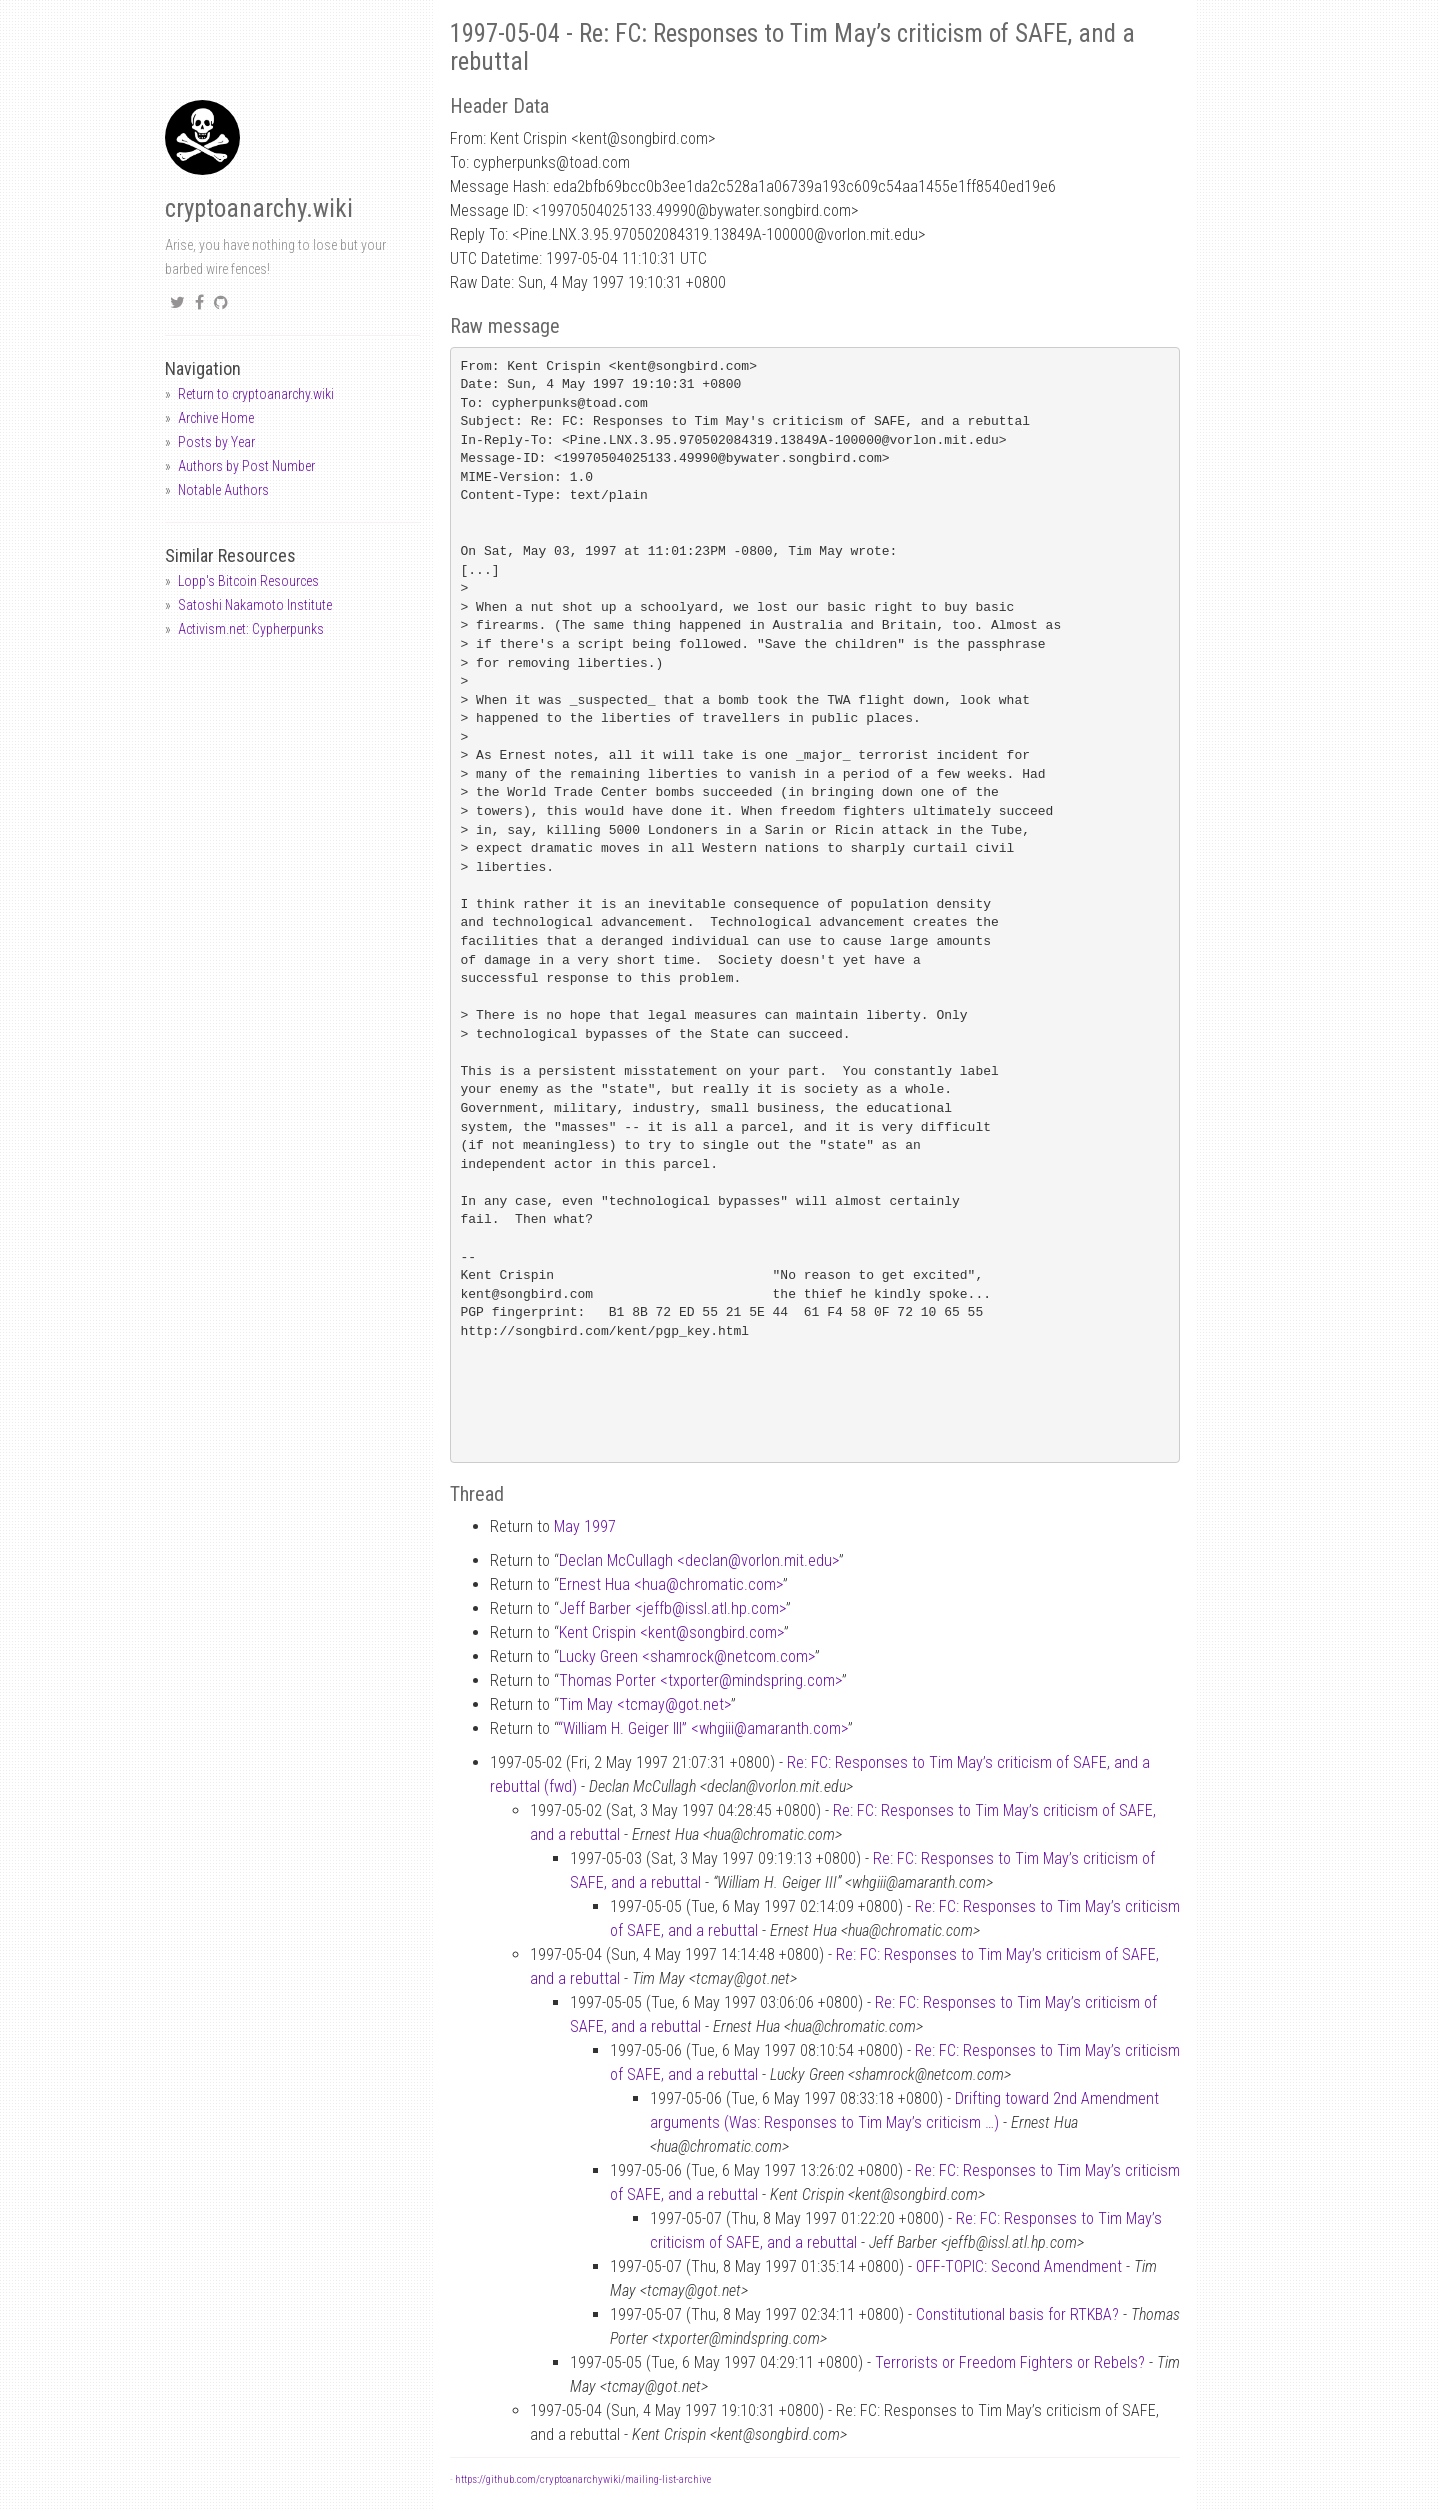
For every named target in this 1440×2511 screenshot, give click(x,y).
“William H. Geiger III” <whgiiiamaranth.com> (703, 1728)
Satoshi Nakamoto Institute (255, 605)
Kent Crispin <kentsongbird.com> (671, 1632)
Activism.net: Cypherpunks (251, 629)
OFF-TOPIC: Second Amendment (1019, 2266)
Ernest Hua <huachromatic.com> (671, 1584)
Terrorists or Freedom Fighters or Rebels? (1010, 2362)
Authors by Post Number (246, 466)
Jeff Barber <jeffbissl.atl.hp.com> (672, 1608)
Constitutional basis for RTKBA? (1017, 2314)
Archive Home (216, 418)
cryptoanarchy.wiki (259, 208)
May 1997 (585, 1526)
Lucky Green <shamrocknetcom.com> (687, 1656)
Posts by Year (216, 442)
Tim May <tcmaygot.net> (645, 1704)
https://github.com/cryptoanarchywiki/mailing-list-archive (583, 2479)
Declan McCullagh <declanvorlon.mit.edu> (699, 1560)
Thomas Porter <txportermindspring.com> (700, 1680)
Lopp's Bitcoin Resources (248, 581)
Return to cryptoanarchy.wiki (256, 394)
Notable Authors (223, 490)
